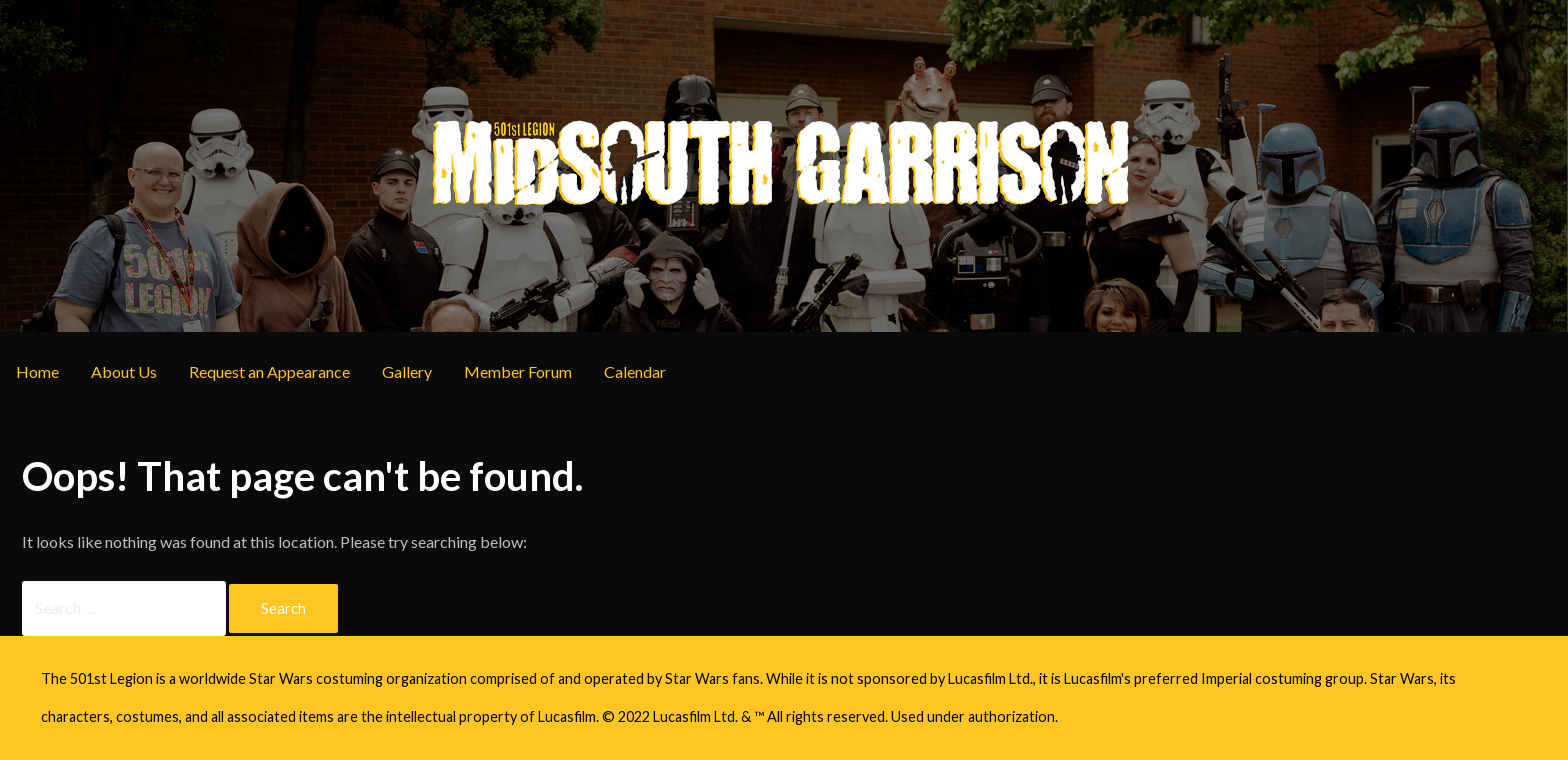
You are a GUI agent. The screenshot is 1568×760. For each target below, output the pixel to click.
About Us (124, 371)
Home (37, 371)
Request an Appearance (269, 371)
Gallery (407, 371)
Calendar (635, 371)
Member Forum (518, 371)
